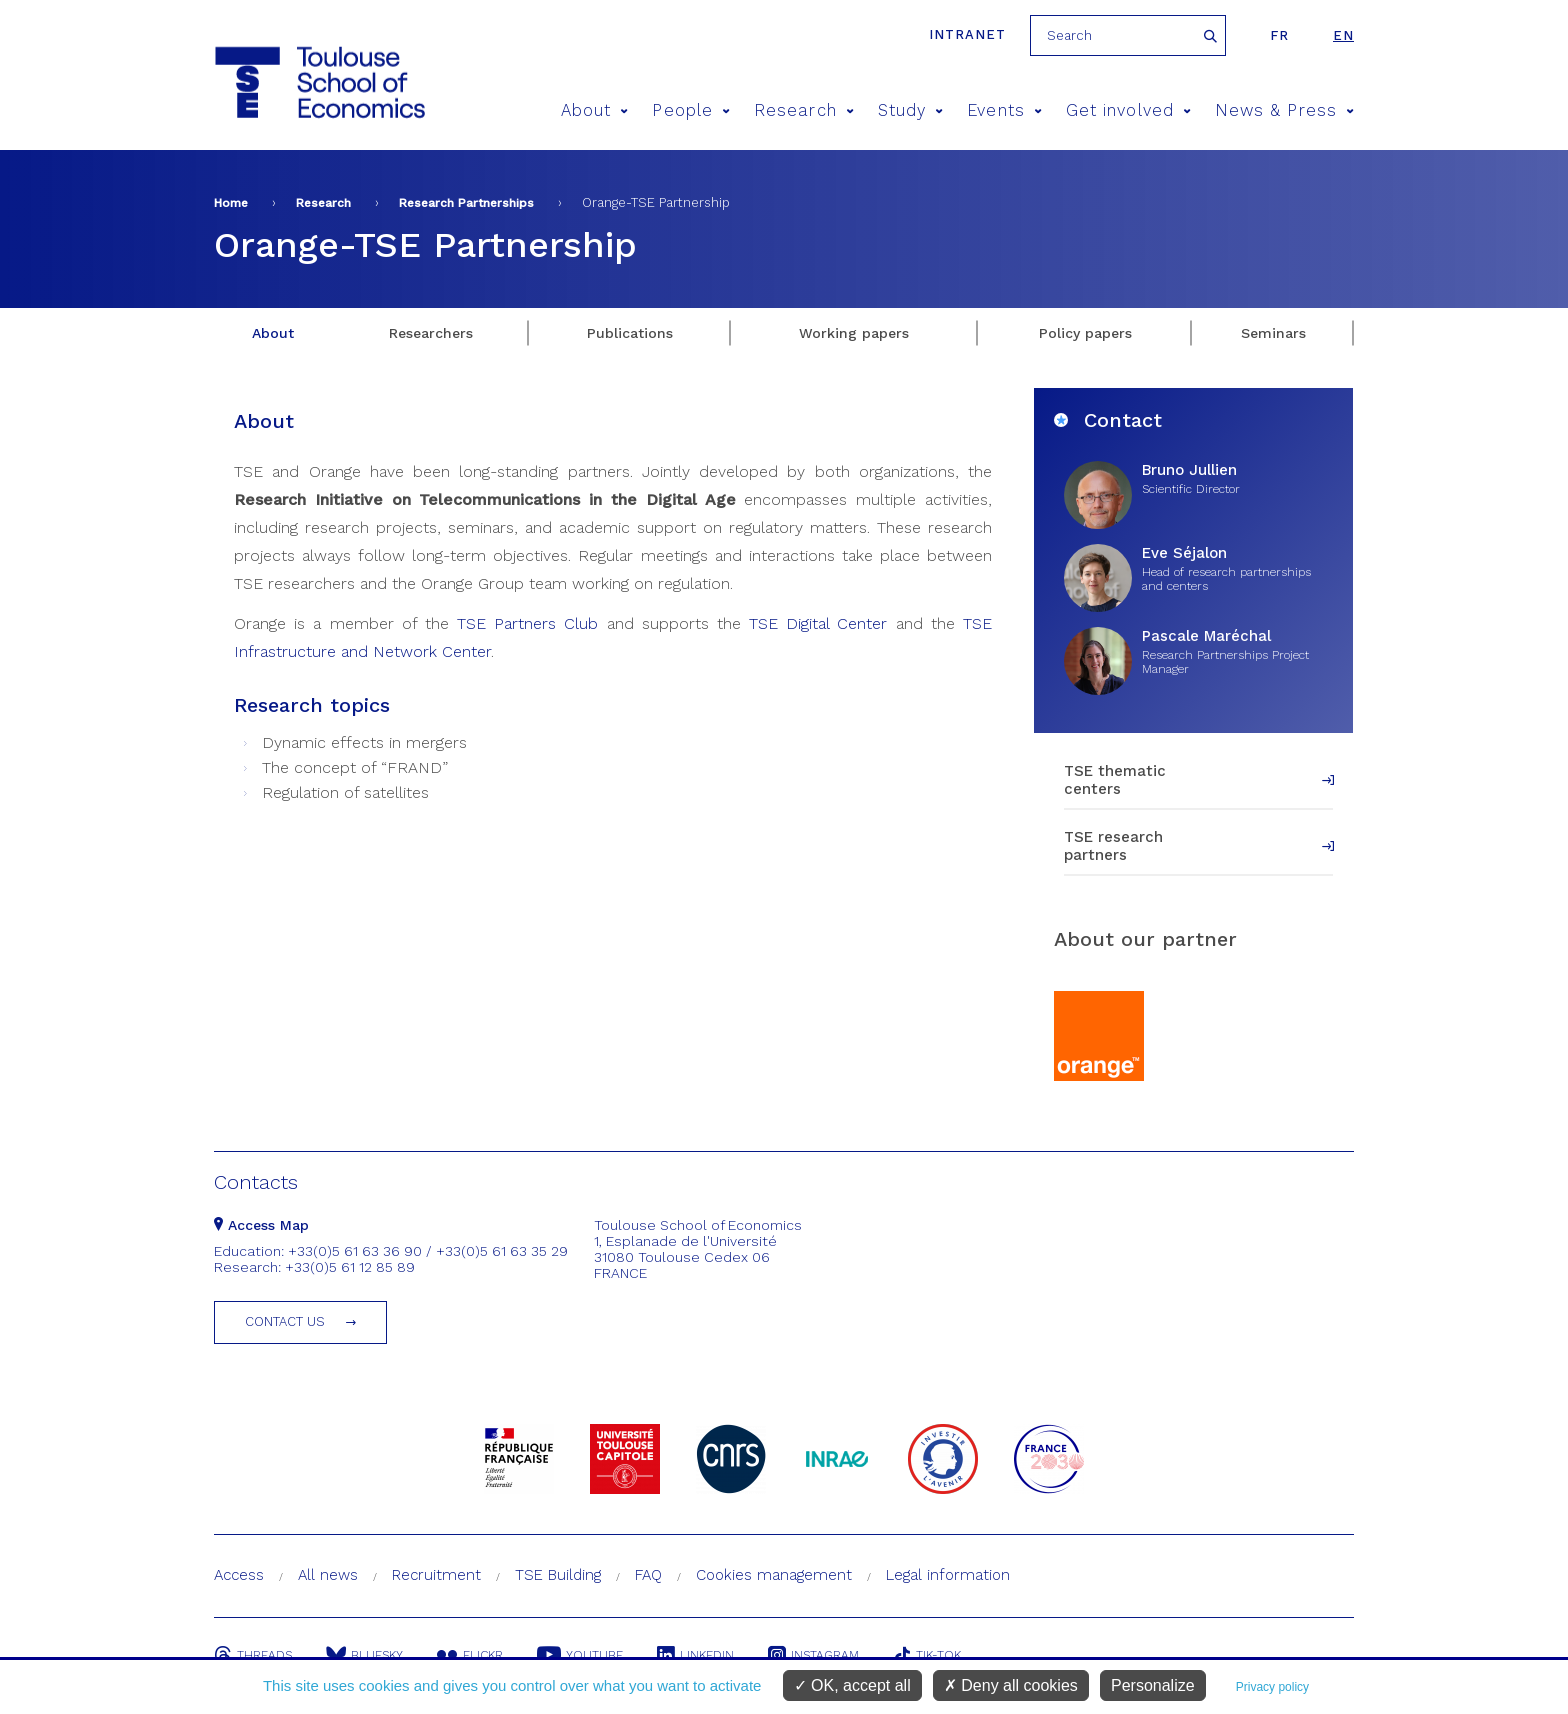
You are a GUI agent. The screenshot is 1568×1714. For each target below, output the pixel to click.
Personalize (1153, 1685)
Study (911, 110)
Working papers (854, 333)
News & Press (1284, 110)
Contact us (285, 1321)
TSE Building (558, 1575)
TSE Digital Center (818, 623)
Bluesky (364, 1655)
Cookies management (774, 1575)
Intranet (967, 34)
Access (239, 1575)
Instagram (813, 1655)
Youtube (580, 1655)
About (595, 110)
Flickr (470, 1655)
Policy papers (1085, 333)
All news (328, 1575)
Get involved (1128, 110)
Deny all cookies (1011, 1685)
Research (804, 110)
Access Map (261, 1225)
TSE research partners (1113, 846)
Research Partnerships (466, 203)
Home (231, 203)
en (1343, 35)
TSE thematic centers (1115, 780)
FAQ (648, 1575)
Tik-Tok (927, 1655)
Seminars (1273, 333)
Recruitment (436, 1575)
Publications (630, 333)
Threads (253, 1655)
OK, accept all (852, 1685)
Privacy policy (1272, 1687)
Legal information (948, 1575)
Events (1004, 110)
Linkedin (695, 1655)
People (691, 110)
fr (1279, 35)
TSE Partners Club (527, 623)
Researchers (431, 333)
